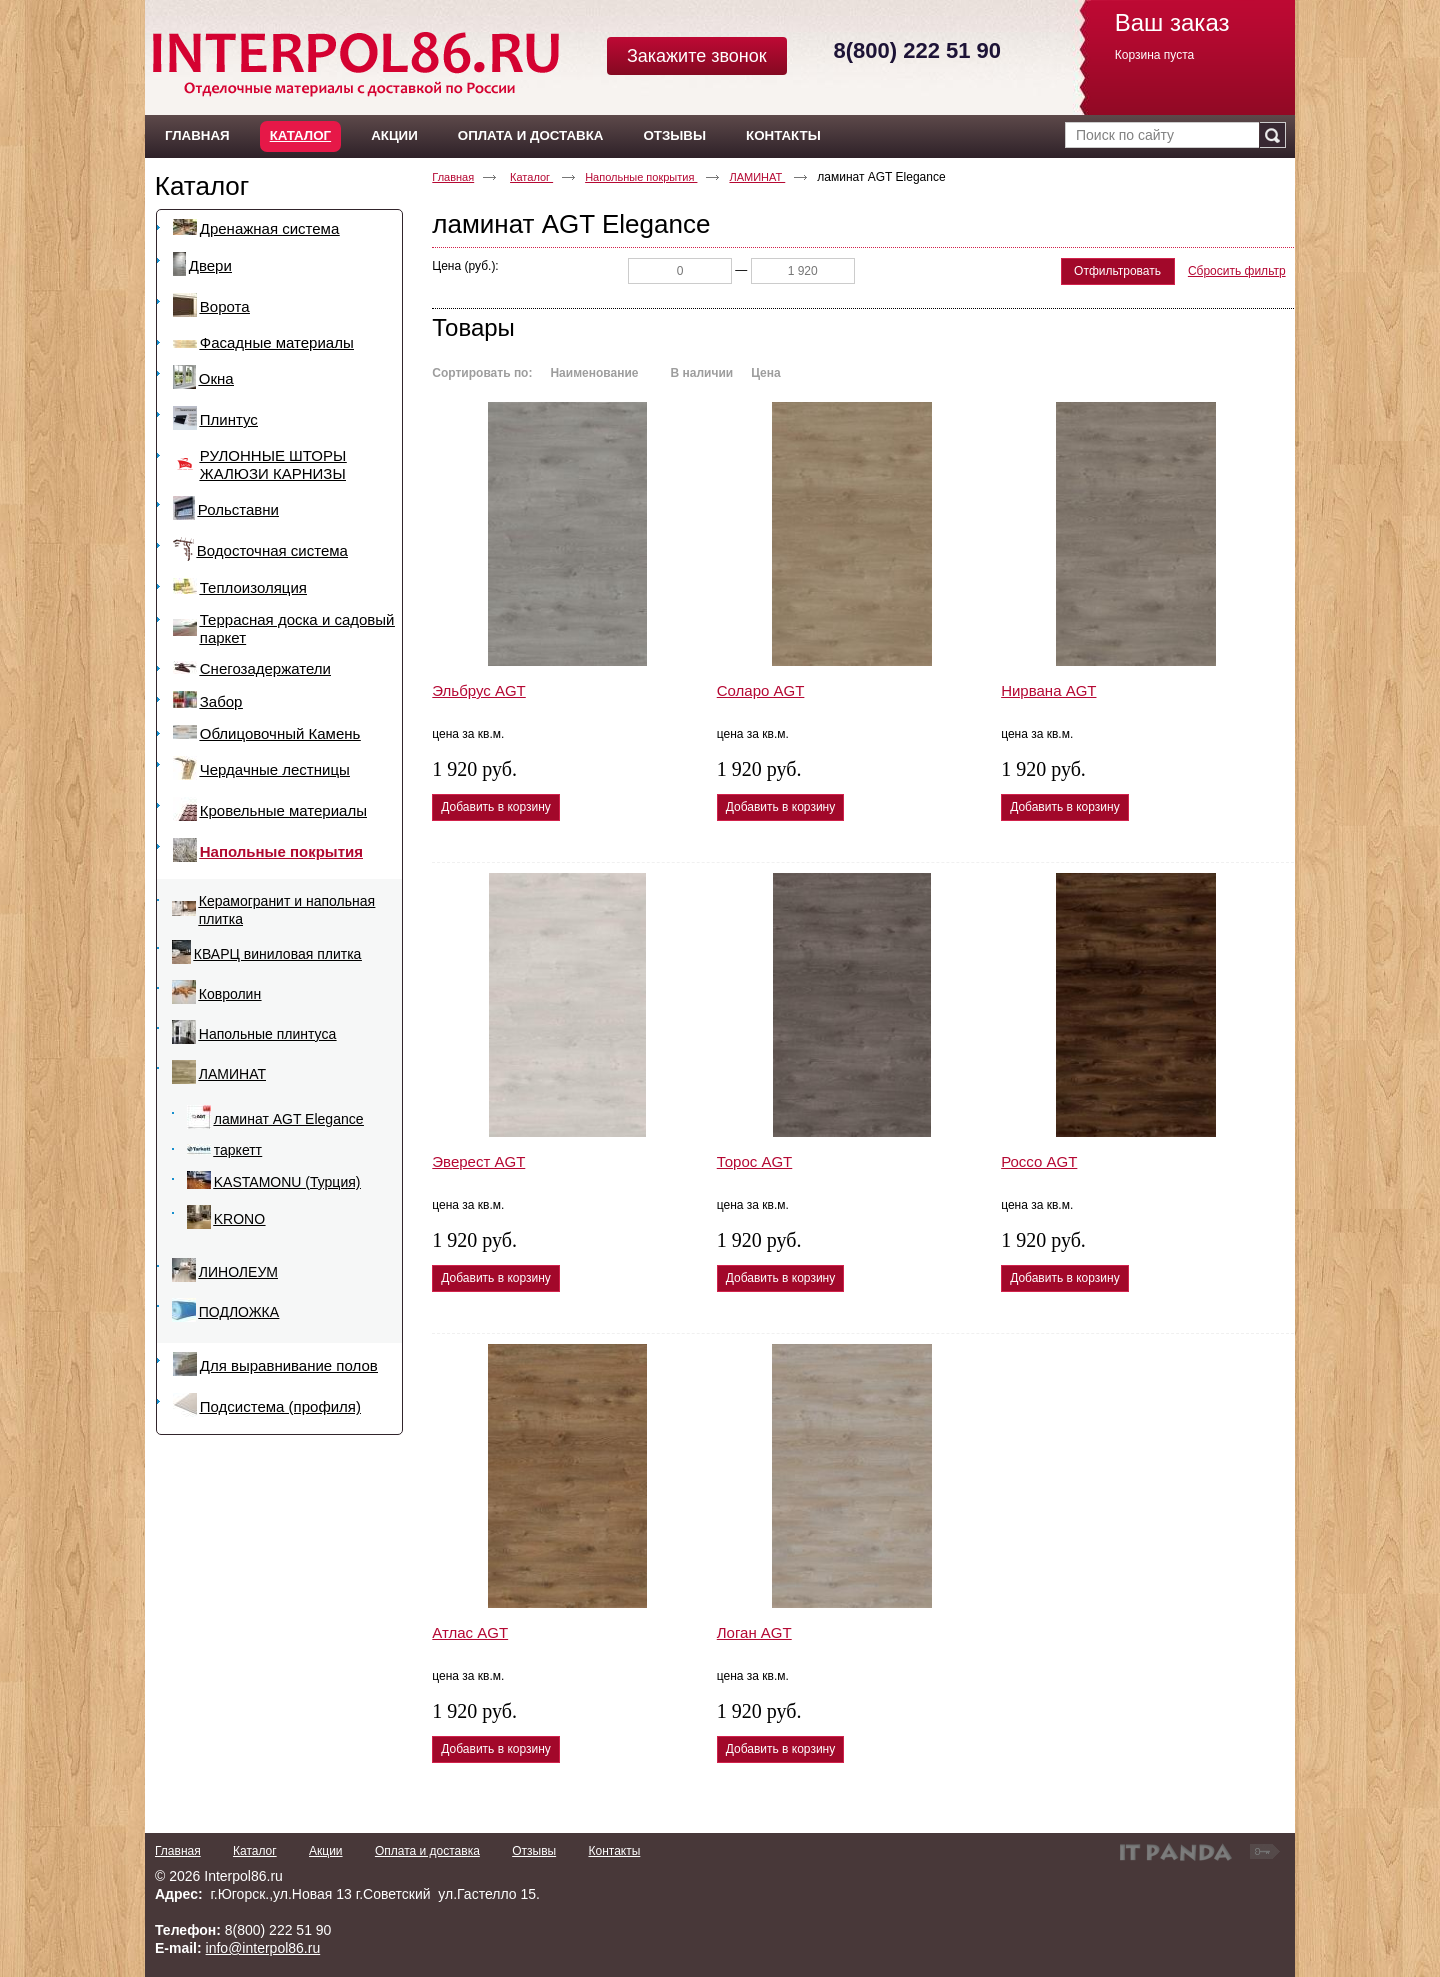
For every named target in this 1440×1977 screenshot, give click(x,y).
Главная (453, 177)
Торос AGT (755, 1161)
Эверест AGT (478, 1161)
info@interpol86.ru (263, 1948)
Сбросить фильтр (1237, 271)
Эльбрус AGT (478, 690)
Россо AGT (1039, 1161)
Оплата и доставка (427, 1851)
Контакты (614, 1851)
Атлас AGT (470, 1632)
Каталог (300, 135)
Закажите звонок (697, 56)
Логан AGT (754, 1632)
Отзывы (534, 1851)
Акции (326, 1851)
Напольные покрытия (641, 177)
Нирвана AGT (1048, 690)
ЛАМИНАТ (757, 177)
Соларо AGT (761, 690)
